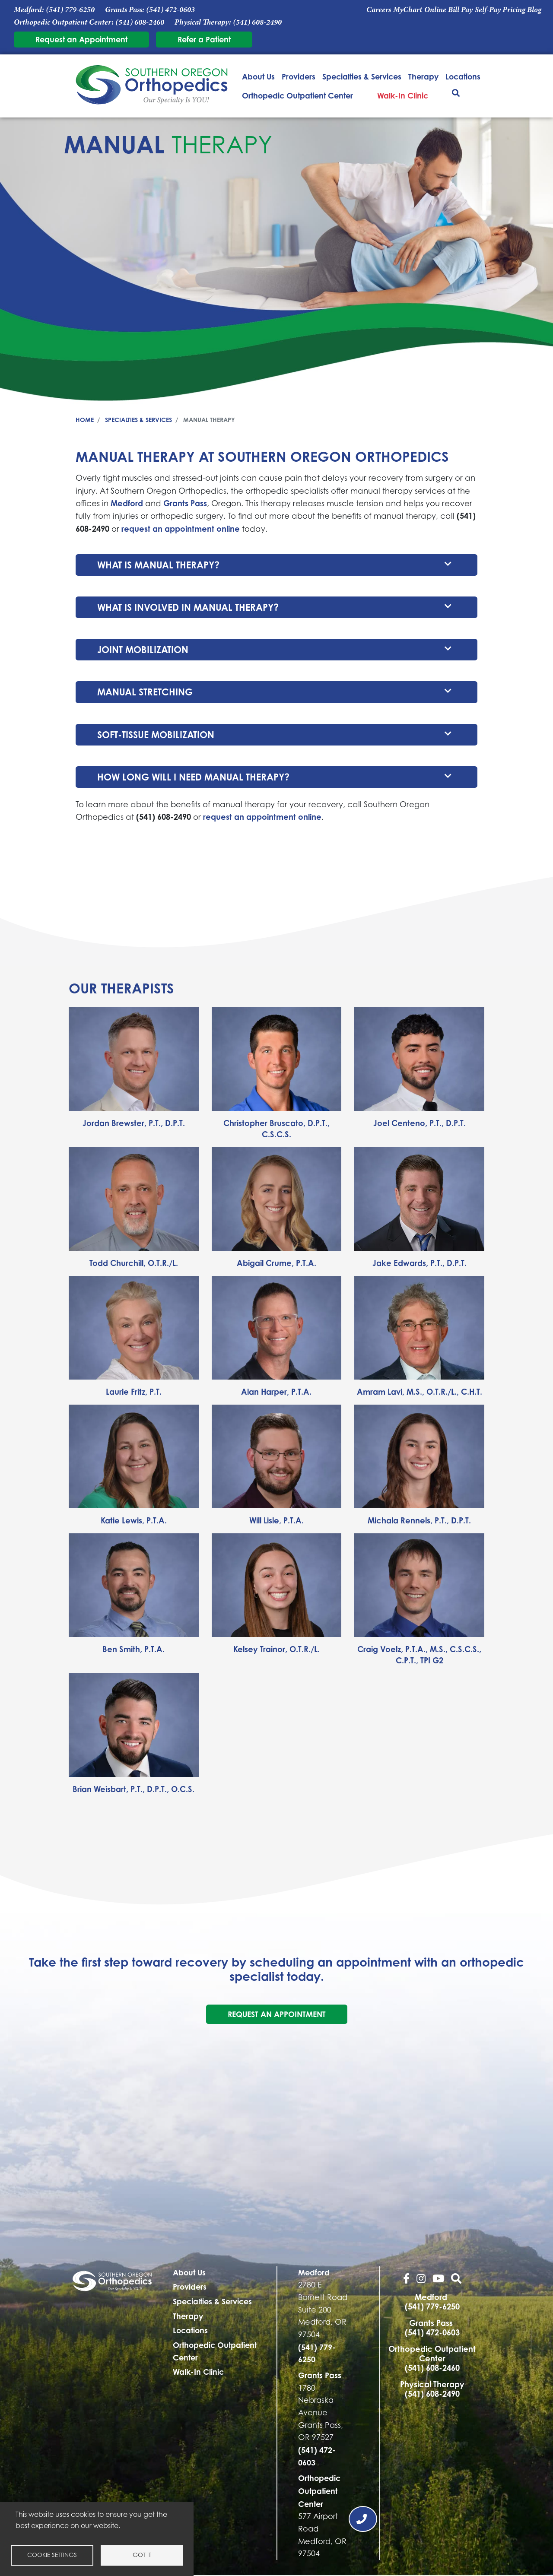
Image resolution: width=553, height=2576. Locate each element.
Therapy (423, 76)
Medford (127, 503)
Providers (298, 76)
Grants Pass (185, 503)
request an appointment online (180, 528)
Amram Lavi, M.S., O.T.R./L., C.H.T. (419, 1391)
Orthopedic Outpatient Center (297, 95)
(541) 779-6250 (70, 9)
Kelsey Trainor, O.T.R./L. (276, 1649)
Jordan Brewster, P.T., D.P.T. (134, 1123)
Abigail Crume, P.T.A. (276, 1263)
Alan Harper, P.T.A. (276, 1391)
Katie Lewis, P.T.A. (134, 1520)
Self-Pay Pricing (500, 9)
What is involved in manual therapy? (188, 607)
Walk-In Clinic (402, 95)
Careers (378, 9)
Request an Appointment (81, 39)
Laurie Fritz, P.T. (134, 1391)
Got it (142, 2554)
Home (85, 419)
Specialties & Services (361, 76)
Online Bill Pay (448, 9)
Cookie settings (52, 2554)
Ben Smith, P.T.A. (133, 1649)
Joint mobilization (142, 649)
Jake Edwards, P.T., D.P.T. (419, 1263)
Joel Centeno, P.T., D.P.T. (419, 1123)
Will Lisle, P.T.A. (276, 1520)
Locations (462, 76)
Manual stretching (145, 692)
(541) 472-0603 (170, 9)
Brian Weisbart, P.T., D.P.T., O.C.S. (133, 1789)
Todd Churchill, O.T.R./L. (133, 1263)
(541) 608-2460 (139, 22)
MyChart (407, 9)
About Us (258, 76)
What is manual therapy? (158, 565)
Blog (534, 9)
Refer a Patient (204, 39)
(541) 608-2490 (257, 22)
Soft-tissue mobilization (155, 734)
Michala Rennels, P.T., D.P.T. (419, 1520)
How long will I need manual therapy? (193, 777)
